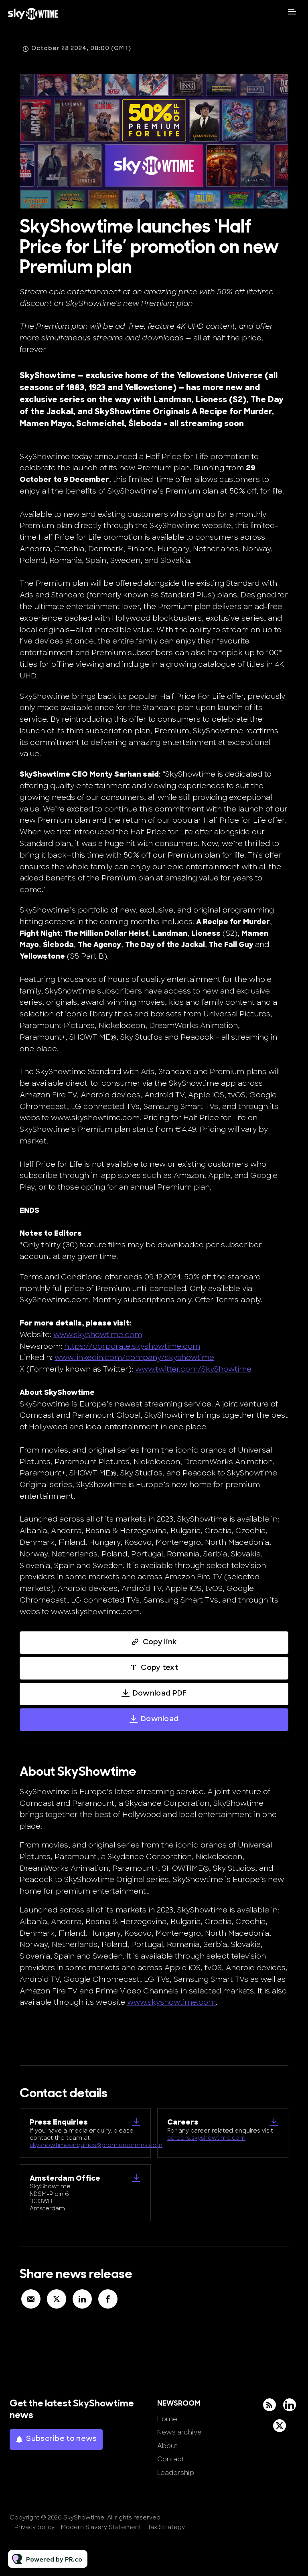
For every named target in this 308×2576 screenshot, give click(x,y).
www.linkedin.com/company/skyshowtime (134, 1360)
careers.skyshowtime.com (206, 2138)
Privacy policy (34, 2528)
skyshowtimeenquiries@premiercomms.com (96, 2146)
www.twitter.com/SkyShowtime (193, 1371)
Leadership (175, 2473)
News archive (179, 2433)
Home (167, 2419)
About (167, 2446)
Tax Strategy (166, 2528)
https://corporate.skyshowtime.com (132, 1348)
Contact (170, 2460)
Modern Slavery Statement (101, 2528)
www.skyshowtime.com (97, 1337)
